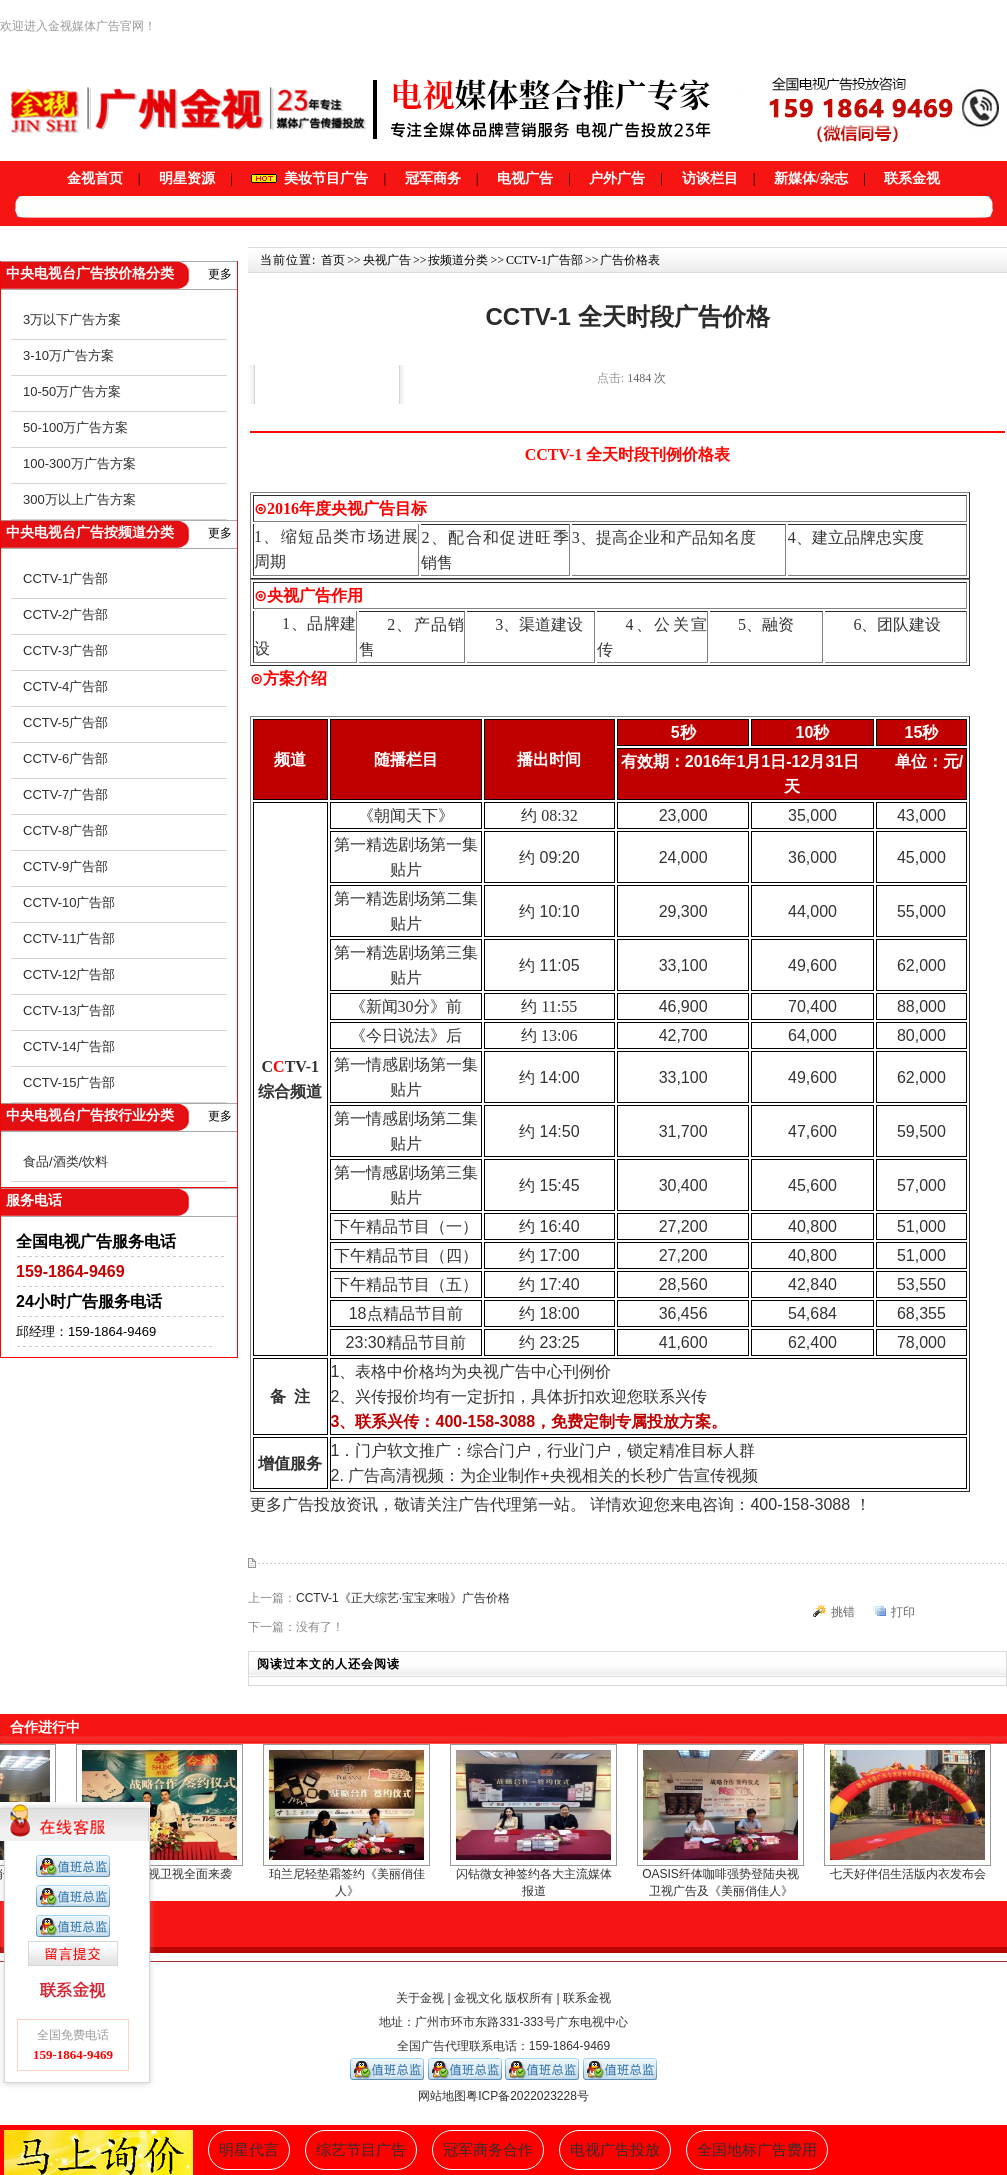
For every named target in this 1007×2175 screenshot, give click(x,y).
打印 (903, 1612)
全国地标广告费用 (757, 2150)
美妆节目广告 (309, 178)
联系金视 (912, 178)
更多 (220, 274)
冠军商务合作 (488, 2150)
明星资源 (187, 178)
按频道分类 (458, 260)
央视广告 (387, 260)
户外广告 (617, 178)
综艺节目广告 (361, 2150)
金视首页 (95, 178)
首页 (333, 260)
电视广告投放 (615, 2150)
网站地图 (442, 2096)
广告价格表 (630, 260)
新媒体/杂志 (811, 178)
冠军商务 (433, 178)
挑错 (843, 1612)
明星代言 (249, 2150)
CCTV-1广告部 (544, 260)
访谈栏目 (710, 178)
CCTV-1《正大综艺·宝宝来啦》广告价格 (403, 1598)
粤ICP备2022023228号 (527, 2096)
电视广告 (525, 178)
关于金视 (420, 1998)
